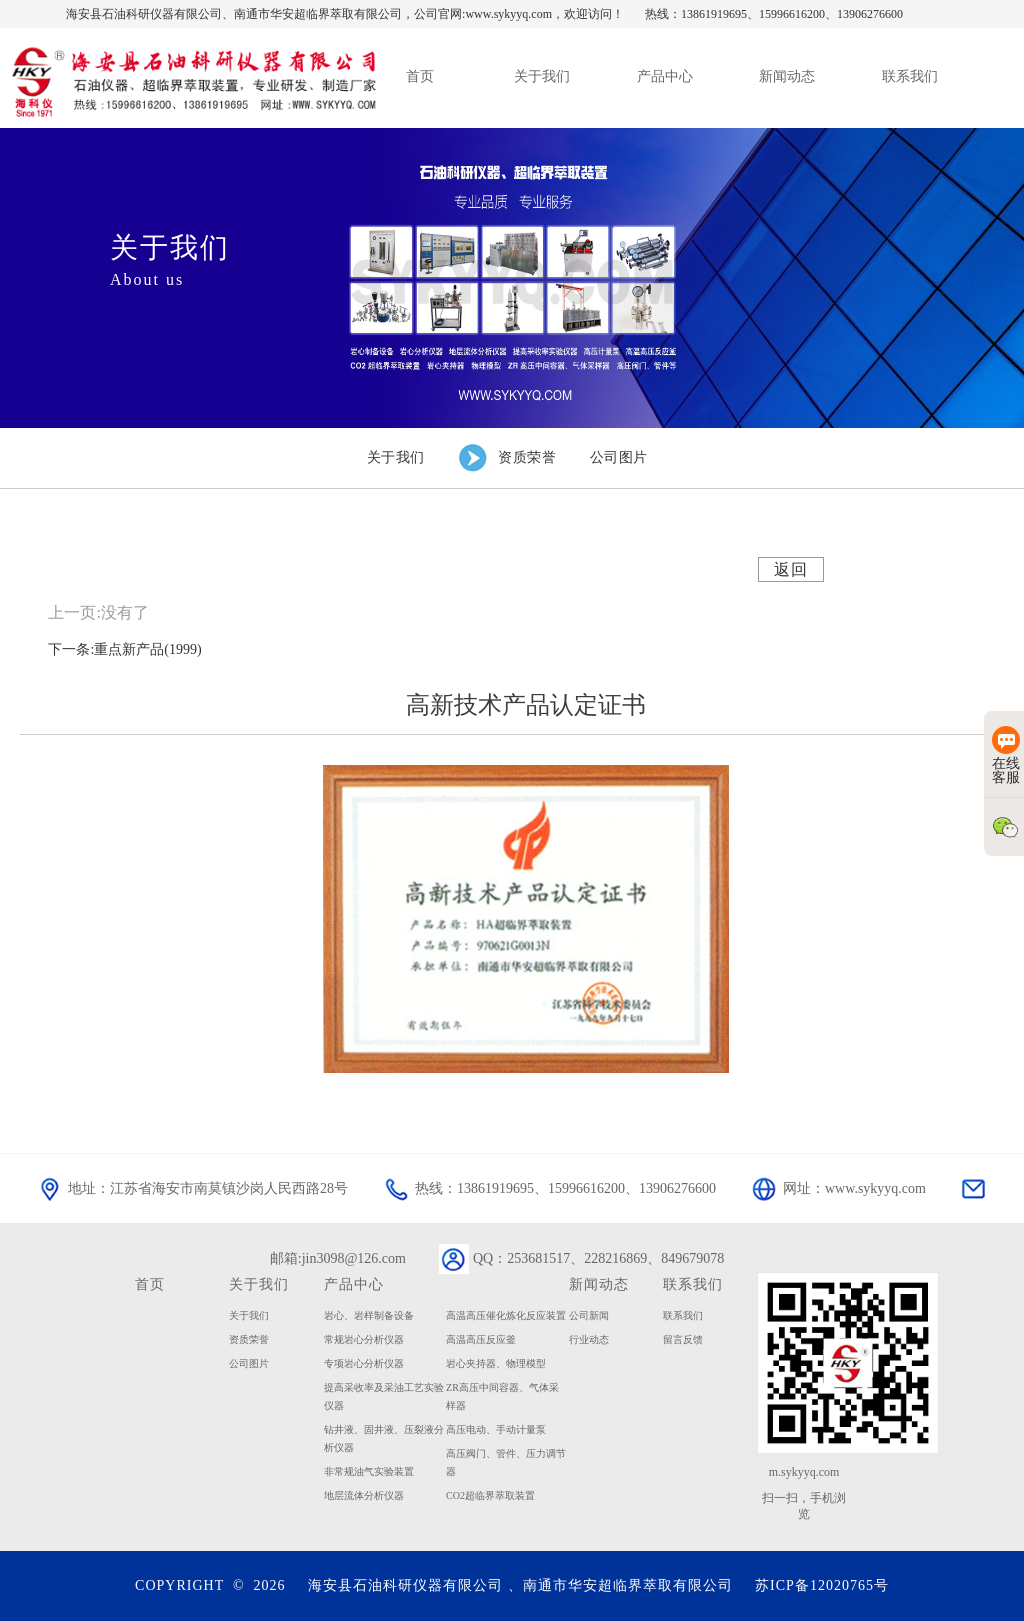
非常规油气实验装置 (369, 1471)
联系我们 (683, 1315)
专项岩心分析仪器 (364, 1363)
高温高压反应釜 (481, 1339)
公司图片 (249, 1363)
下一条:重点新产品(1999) (124, 649)
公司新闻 (589, 1315)
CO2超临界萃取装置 (490, 1495)
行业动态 (589, 1339)
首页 (150, 1284)
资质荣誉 (249, 1339)
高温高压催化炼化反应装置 (506, 1315)
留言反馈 (683, 1339)
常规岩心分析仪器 (364, 1339)
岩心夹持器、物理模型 (496, 1363)
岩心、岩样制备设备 (369, 1315)
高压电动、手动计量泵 (496, 1429)
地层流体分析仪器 (364, 1495)
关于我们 (259, 1284)
